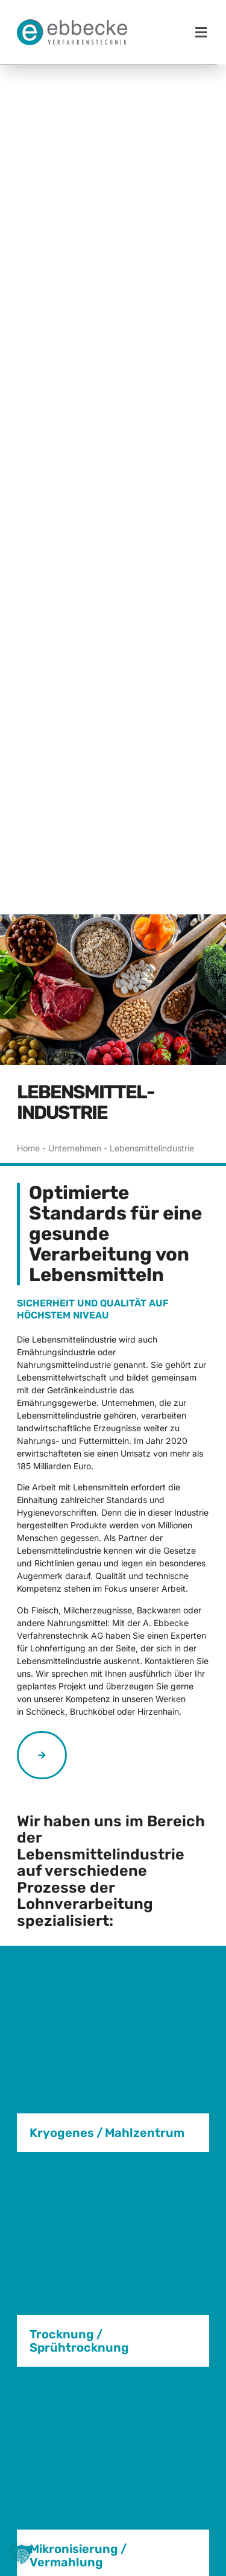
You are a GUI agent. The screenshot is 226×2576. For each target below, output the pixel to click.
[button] (201, 32)
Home (28, 1077)
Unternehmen (74, 1077)
